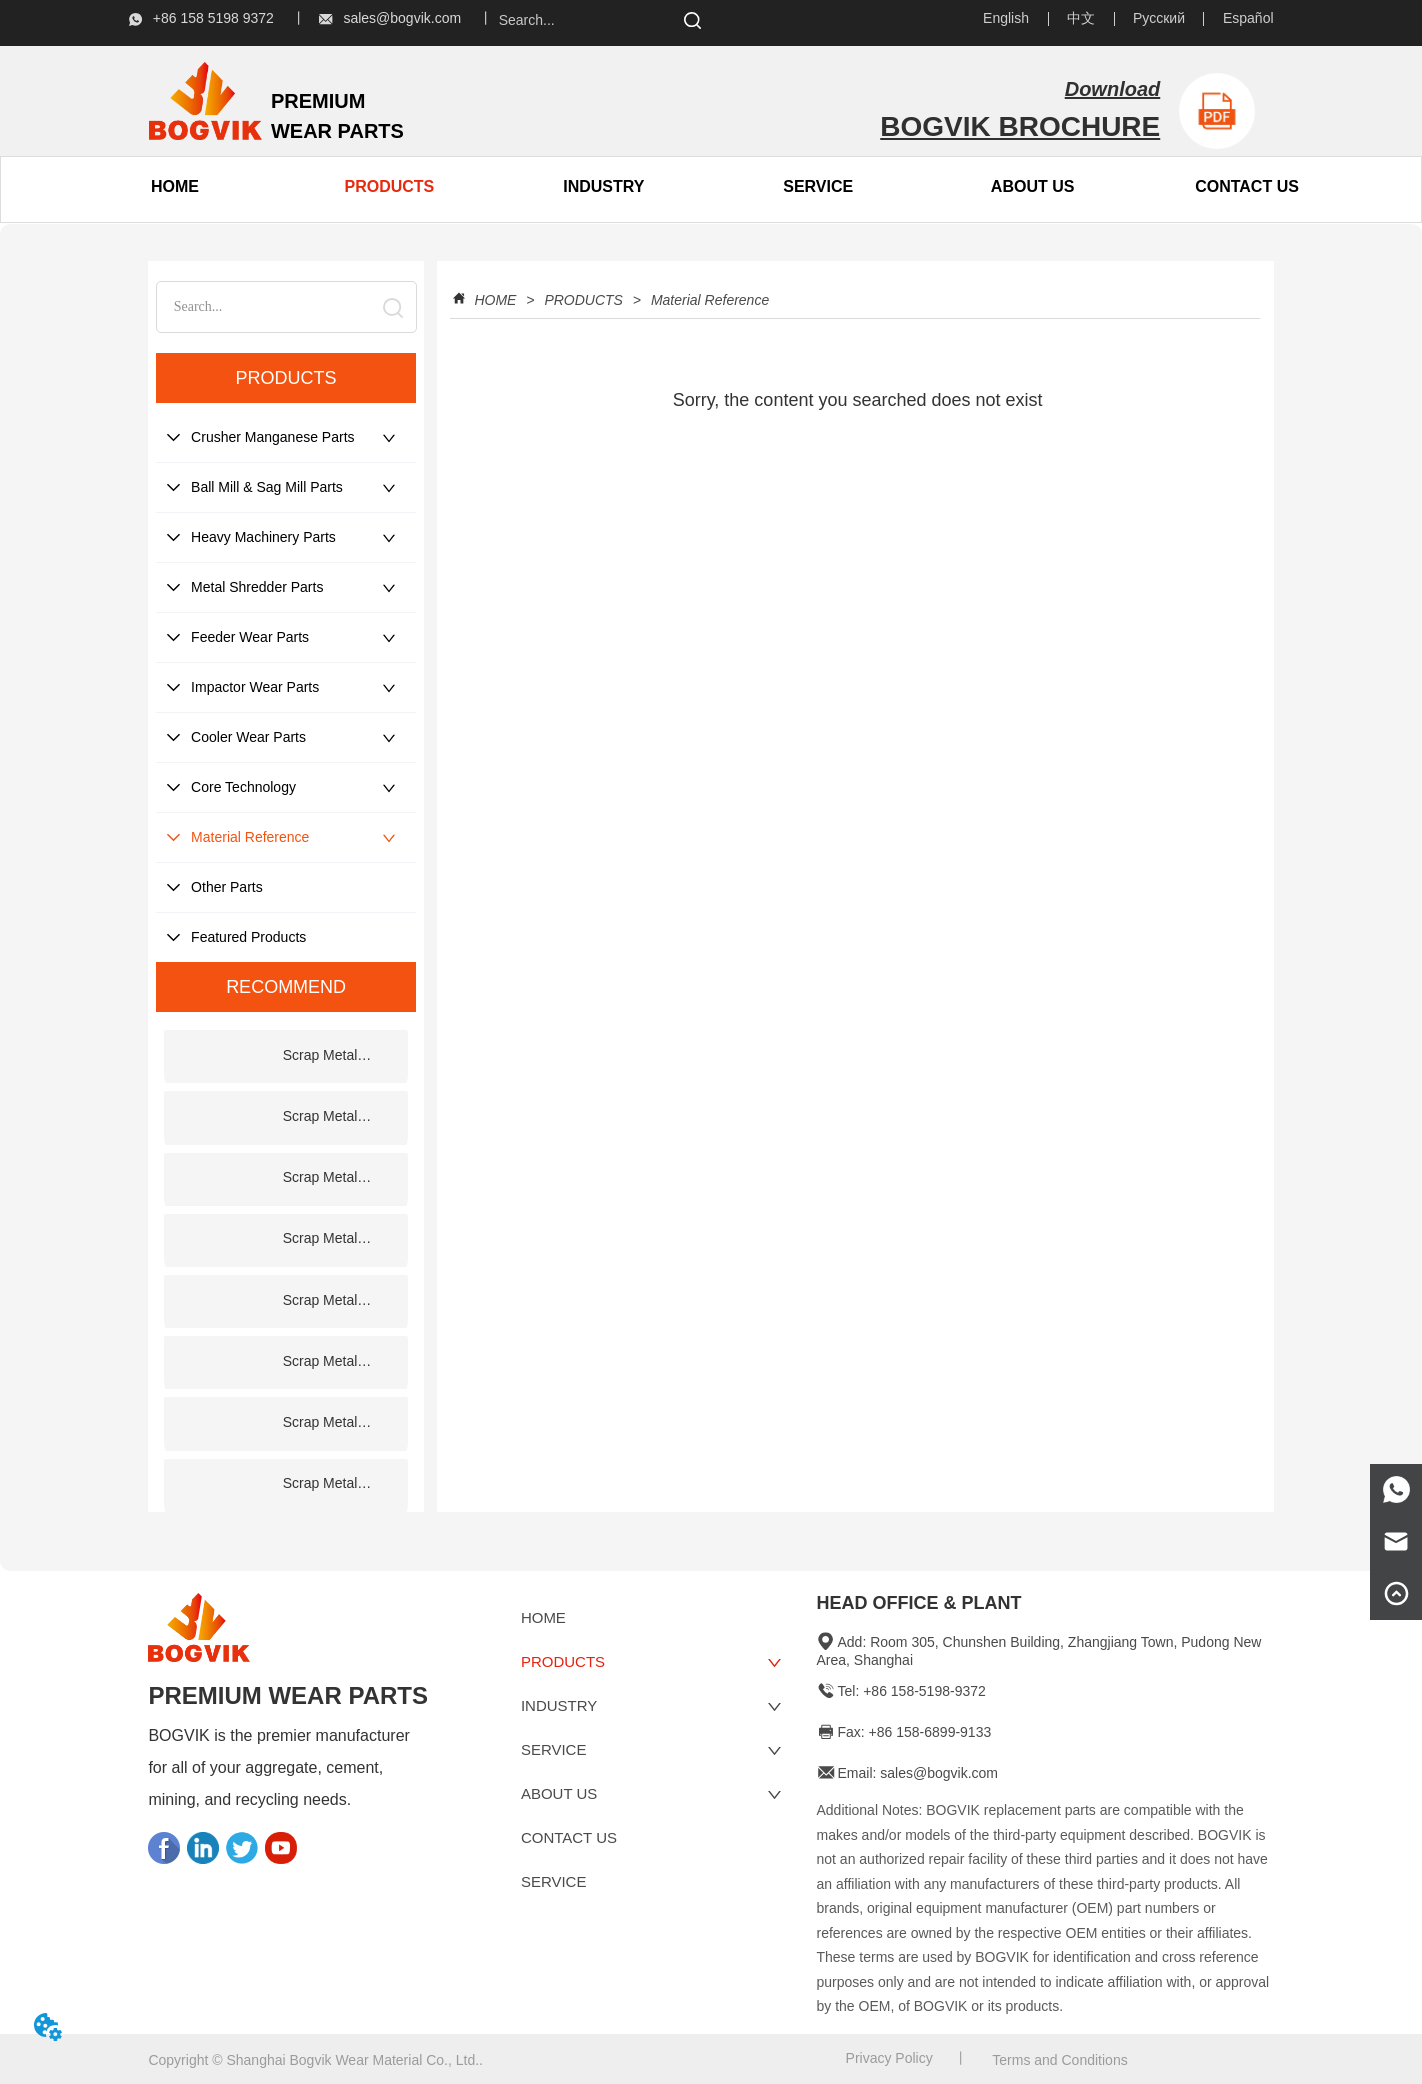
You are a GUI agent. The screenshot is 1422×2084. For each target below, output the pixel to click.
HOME (496, 300)
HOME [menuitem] (175, 186)
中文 (1081, 18)
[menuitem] (389, 187)
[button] (390, 187)
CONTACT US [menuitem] (1247, 186)
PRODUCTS (583, 300)
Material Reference (708, 300)
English (1006, 18)
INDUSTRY (603, 186)
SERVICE (818, 186)
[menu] (282, 187)
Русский (1159, 18)
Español (1248, 18)
